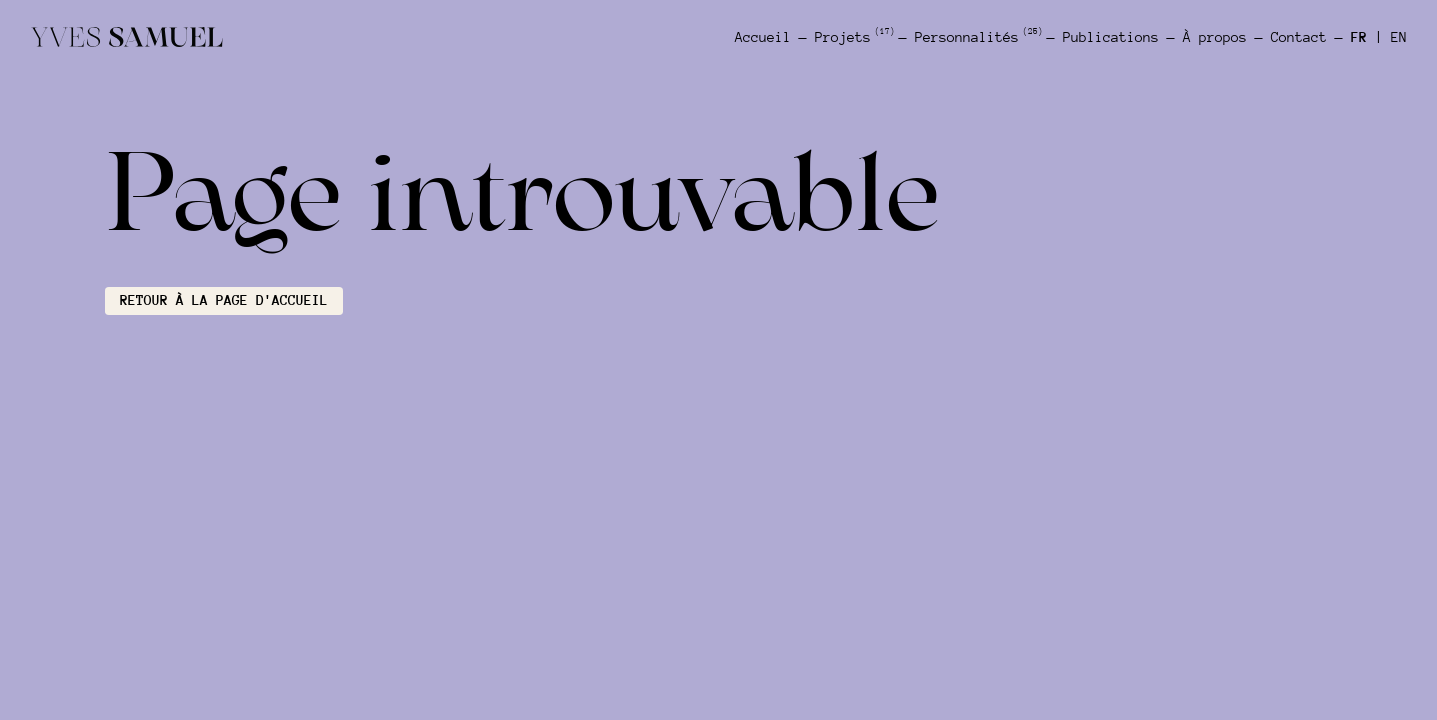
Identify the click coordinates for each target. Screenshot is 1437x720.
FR (1359, 37)
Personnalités (977, 37)
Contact (1299, 37)
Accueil (763, 37)
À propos (1215, 37)
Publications (1111, 37)
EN (1399, 37)
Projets (853, 37)
